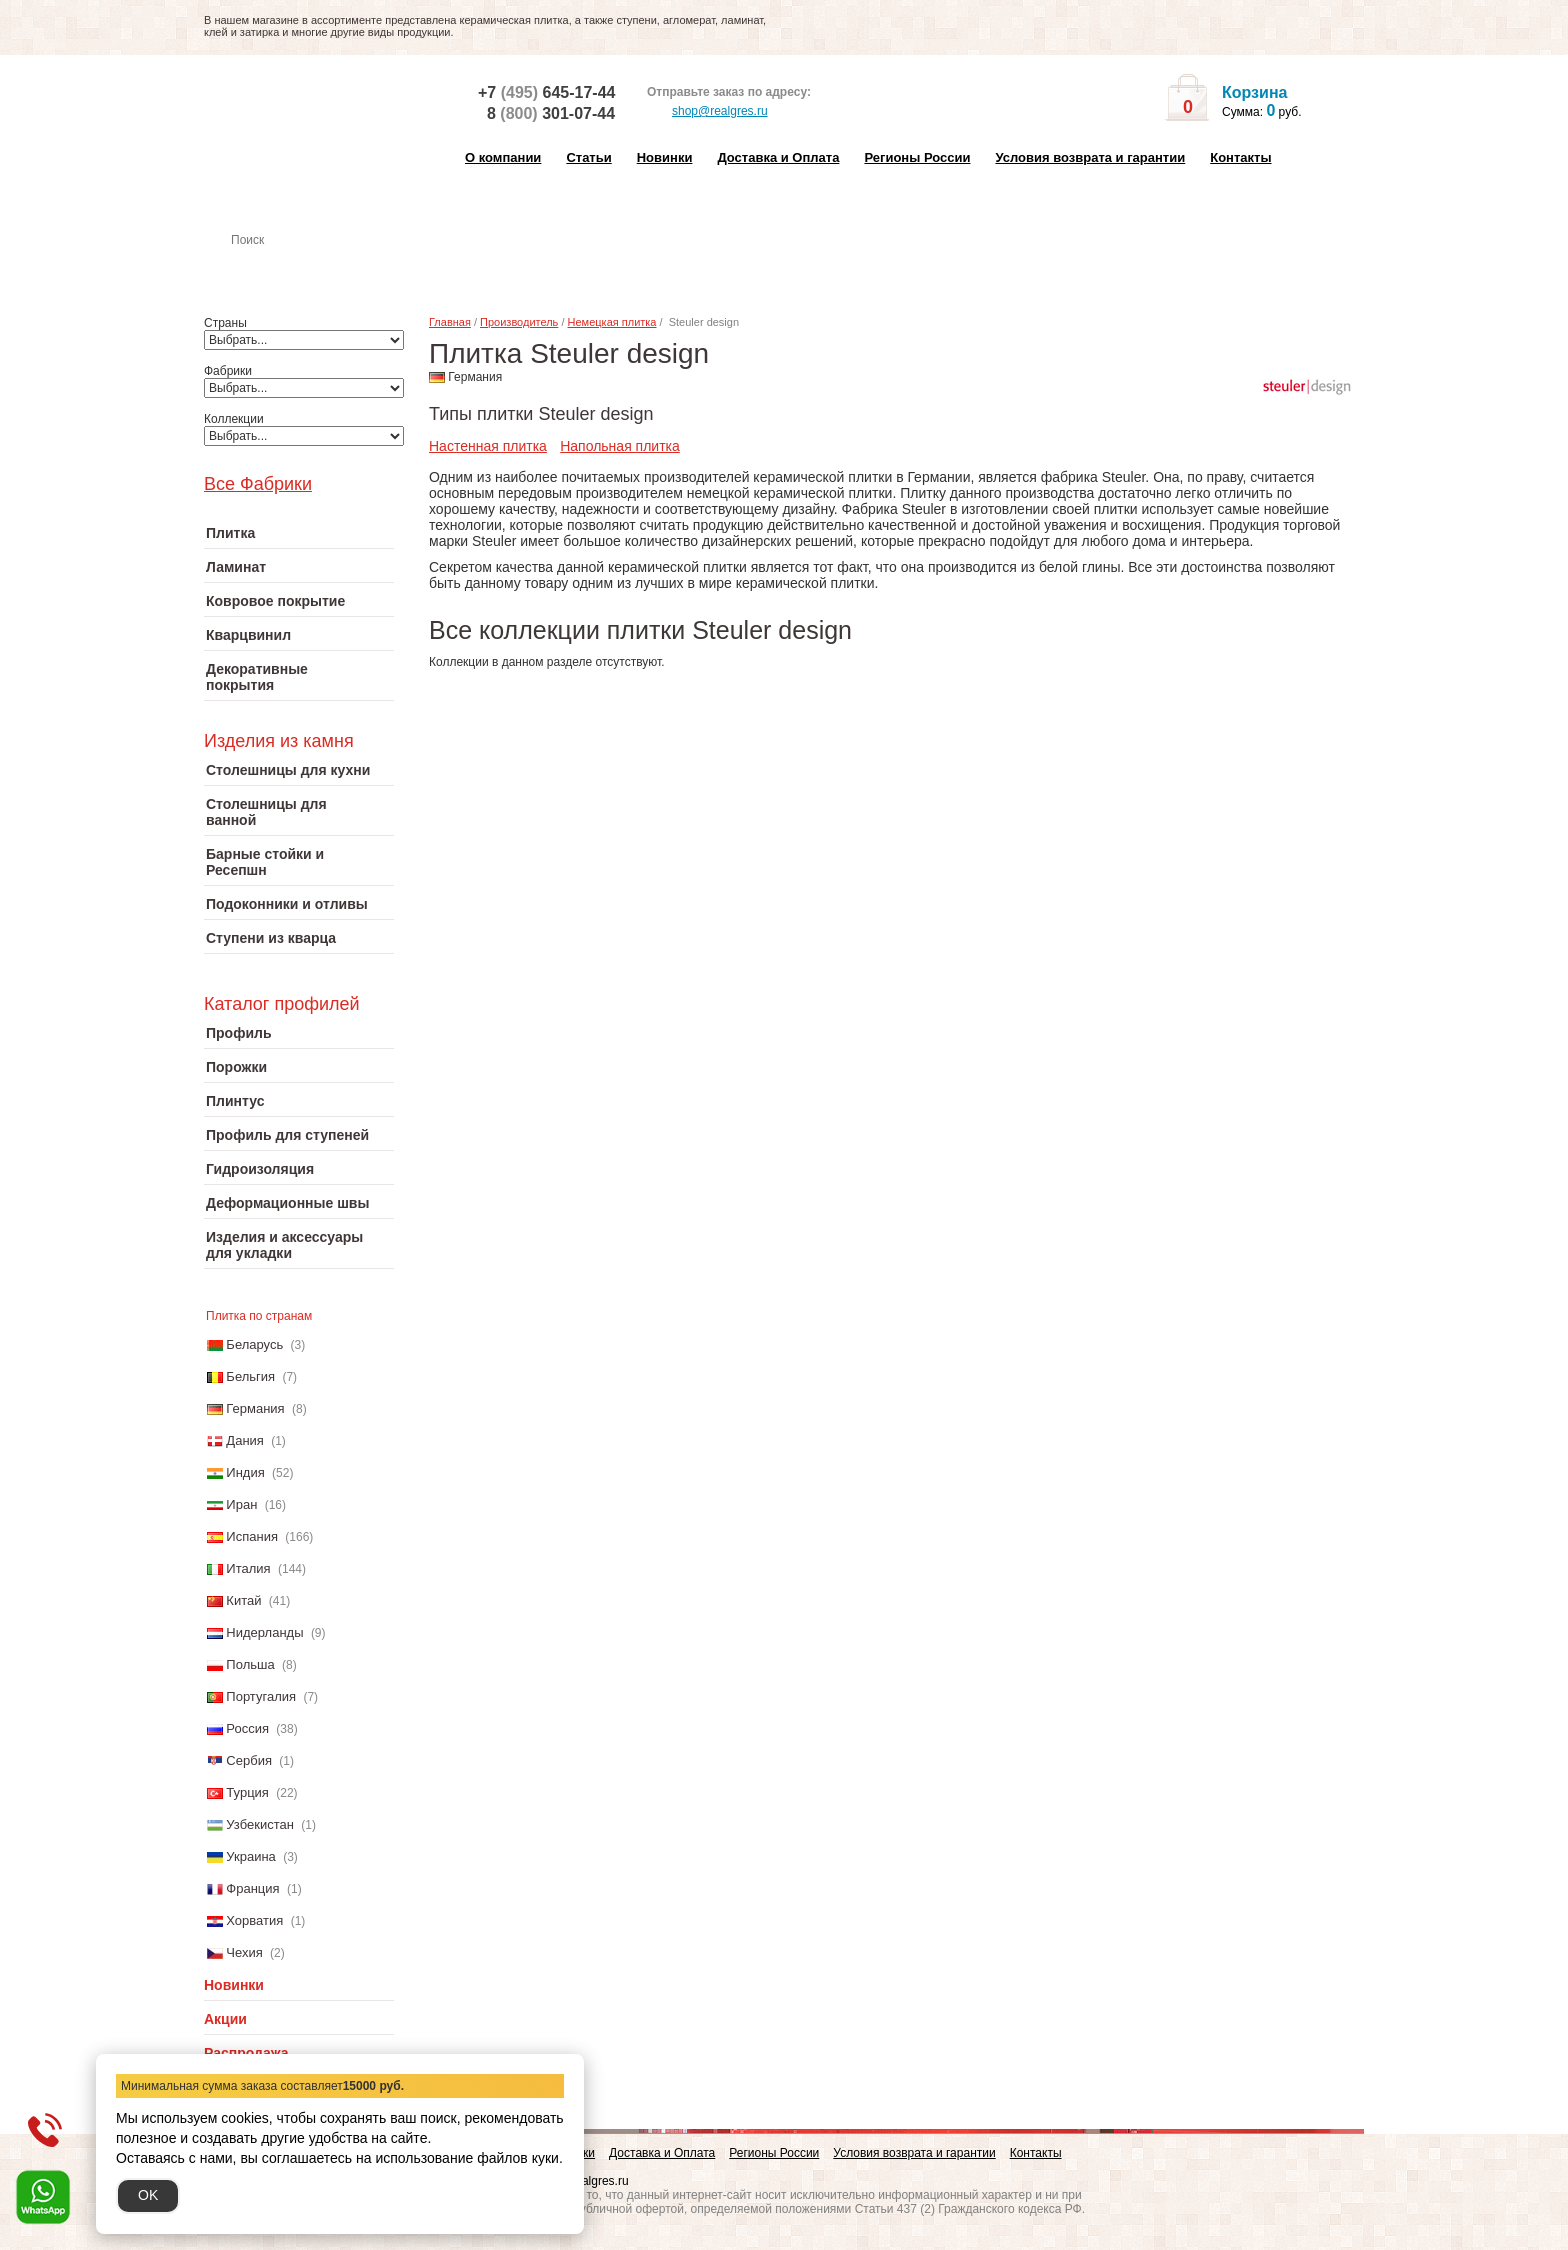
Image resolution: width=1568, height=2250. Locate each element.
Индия (245, 1472)
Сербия (249, 1760)
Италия (248, 1568)
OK (148, 2195)
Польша (250, 1664)
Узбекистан (260, 1824)
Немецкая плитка (612, 322)
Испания (252, 1536)
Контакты (1240, 157)
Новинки (665, 157)
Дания (245, 1440)
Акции (225, 2019)
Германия (255, 1408)
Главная (450, 322)
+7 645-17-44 (546, 92)
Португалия (261, 1696)
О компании (503, 157)
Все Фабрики (258, 484)
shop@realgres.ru (707, 112)
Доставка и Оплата (778, 157)
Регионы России (917, 157)
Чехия (244, 1952)
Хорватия (254, 1920)
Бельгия (250, 1376)
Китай (243, 1600)
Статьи (588, 157)
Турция (247, 1792)
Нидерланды (264, 1632)
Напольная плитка (620, 446)
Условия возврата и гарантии (1090, 157)
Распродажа (246, 2053)
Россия (247, 1728)
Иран (241, 1504)
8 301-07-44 (551, 113)
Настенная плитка (320, 268)
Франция (252, 1888)
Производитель (519, 322)
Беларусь (254, 1344)
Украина (251, 1856)
